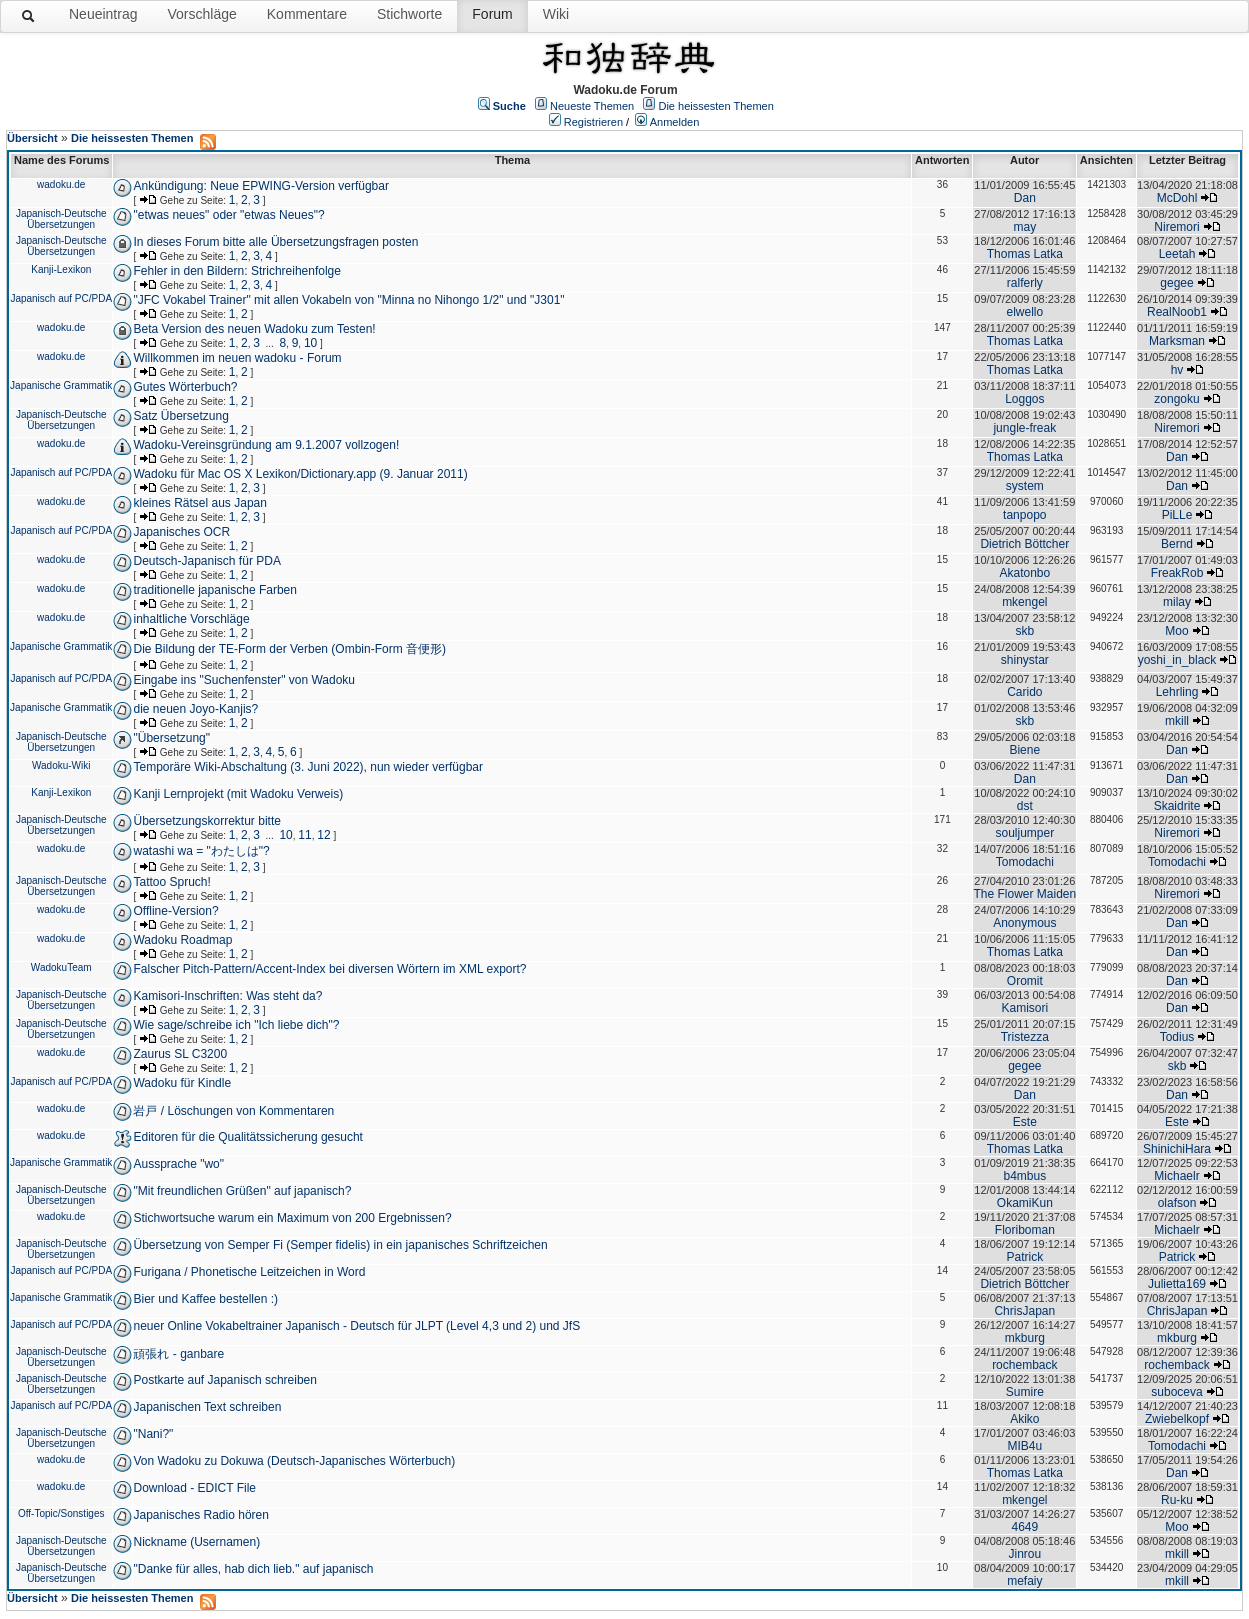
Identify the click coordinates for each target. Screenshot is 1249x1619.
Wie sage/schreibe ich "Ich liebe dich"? (236, 1025)
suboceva (1176, 1392)
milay (1177, 602)
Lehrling (1177, 692)
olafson (1177, 1203)
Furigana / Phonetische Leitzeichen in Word (249, 1272)
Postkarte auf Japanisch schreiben (224, 1380)
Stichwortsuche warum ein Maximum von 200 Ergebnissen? (292, 1218)
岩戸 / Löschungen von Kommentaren (233, 1111)
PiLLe (1177, 515)
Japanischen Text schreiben (207, 1407)
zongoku (1176, 399)
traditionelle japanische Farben (214, 590)
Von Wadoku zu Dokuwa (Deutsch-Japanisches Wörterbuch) (294, 1461)
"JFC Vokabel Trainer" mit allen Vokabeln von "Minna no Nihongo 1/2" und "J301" (348, 300)
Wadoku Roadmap (182, 940)
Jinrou (1024, 1554)
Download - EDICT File (194, 1488)
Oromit (1025, 981)
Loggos (1024, 399)
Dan (1025, 198)
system (1025, 486)
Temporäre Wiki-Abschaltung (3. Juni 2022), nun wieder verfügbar (308, 767)
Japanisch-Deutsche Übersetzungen (61, 219)
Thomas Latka (1025, 254)
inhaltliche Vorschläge (191, 619)
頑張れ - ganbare (178, 1354)
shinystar (1025, 660)
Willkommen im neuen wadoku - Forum (237, 358)
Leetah (1177, 254)
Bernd (1177, 544)
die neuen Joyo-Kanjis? (195, 709)
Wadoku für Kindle (182, 1083)
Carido (1024, 692)
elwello (1024, 312)
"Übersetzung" (171, 738)
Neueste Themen (592, 106)
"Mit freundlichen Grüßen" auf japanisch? (242, 1191)
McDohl (1177, 198)
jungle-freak (1024, 428)
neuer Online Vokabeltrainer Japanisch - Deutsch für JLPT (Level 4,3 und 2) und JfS (356, 1326)
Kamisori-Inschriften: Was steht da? (227, 996)
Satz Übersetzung (180, 416)
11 (304, 835)
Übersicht (32, 138)
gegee (1176, 283)
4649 (1024, 1527)
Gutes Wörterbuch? (185, 387)
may (1024, 227)
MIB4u (1024, 1446)
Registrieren (593, 122)
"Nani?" (153, 1434)
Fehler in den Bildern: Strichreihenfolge (236, 271)
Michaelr (1176, 1176)
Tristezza (1025, 1037)
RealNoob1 (1177, 312)
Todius (1177, 1037)
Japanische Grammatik (61, 385)
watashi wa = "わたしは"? (201, 851)
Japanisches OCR (181, 532)
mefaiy (1024, 1581)
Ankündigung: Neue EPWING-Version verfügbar (260, 186)
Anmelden (675, 122)
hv (1177, 370)
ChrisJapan (1024, 1311)
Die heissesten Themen (715, 106)
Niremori (1176, 227)
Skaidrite (1177, 806)
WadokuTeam (61, 967)
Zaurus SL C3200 (180, 1054)
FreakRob (1177, 573)
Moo (1176, 631)
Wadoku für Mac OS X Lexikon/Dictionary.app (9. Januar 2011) (300, 474)
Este (1025, 1122)
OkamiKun (1025, 1203)
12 (323, 835)
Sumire (1025, 1392)
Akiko (1024, 1419)
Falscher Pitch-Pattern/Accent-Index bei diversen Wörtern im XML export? (329, 969)
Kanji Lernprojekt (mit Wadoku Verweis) (238, 794)
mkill (1177, 721)
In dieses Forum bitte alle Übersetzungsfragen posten (275, 242)
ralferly (1025, 283)
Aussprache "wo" (178, 1164)
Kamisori (1024, 1008)
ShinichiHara (1177, 1149)
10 (310, 343)
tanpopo (1024, 515)
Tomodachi (1025, 862)
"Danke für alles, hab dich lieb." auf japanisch (253, 1569)
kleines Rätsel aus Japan (199, 503)
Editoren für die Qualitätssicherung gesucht (247, 1137)
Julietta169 (1177, 1284)
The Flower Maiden (1024, 894)
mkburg (1025, 1338)
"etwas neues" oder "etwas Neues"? (228, 215)
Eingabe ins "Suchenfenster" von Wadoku (244, 680)
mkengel (1024, 602)
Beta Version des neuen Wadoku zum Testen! (254, 329)
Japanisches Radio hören (200, 1515)
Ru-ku (1177, 1500)
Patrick (1024, 1257)
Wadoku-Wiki (61, 765)
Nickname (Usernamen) (196, 1542)
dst (1025, 806)
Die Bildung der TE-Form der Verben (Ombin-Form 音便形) (289, 649)
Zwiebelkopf (1177, 1419)
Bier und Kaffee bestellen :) (205, 1299)
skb (1024, 631)
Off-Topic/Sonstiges (61, 1513)
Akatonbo (1024, 573)
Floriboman (1025, 1230)
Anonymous (1024, 923)
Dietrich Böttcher (1024, 544)
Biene (1024, 750)
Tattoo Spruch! (171, 882)
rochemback (1024, 1365)
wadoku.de (61, 184)
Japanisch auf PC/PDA (61, 298)
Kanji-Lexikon (61, 269)
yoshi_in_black (1177, 660)
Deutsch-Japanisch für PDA (206, 561)
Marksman (1177, 341)
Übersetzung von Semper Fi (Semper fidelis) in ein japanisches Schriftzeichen (340, 1245)
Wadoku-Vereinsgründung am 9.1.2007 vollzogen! (266, 445)
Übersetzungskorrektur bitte (206, 821)
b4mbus (1024, 1176)
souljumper (1024, 833)
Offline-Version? (175, 911)
